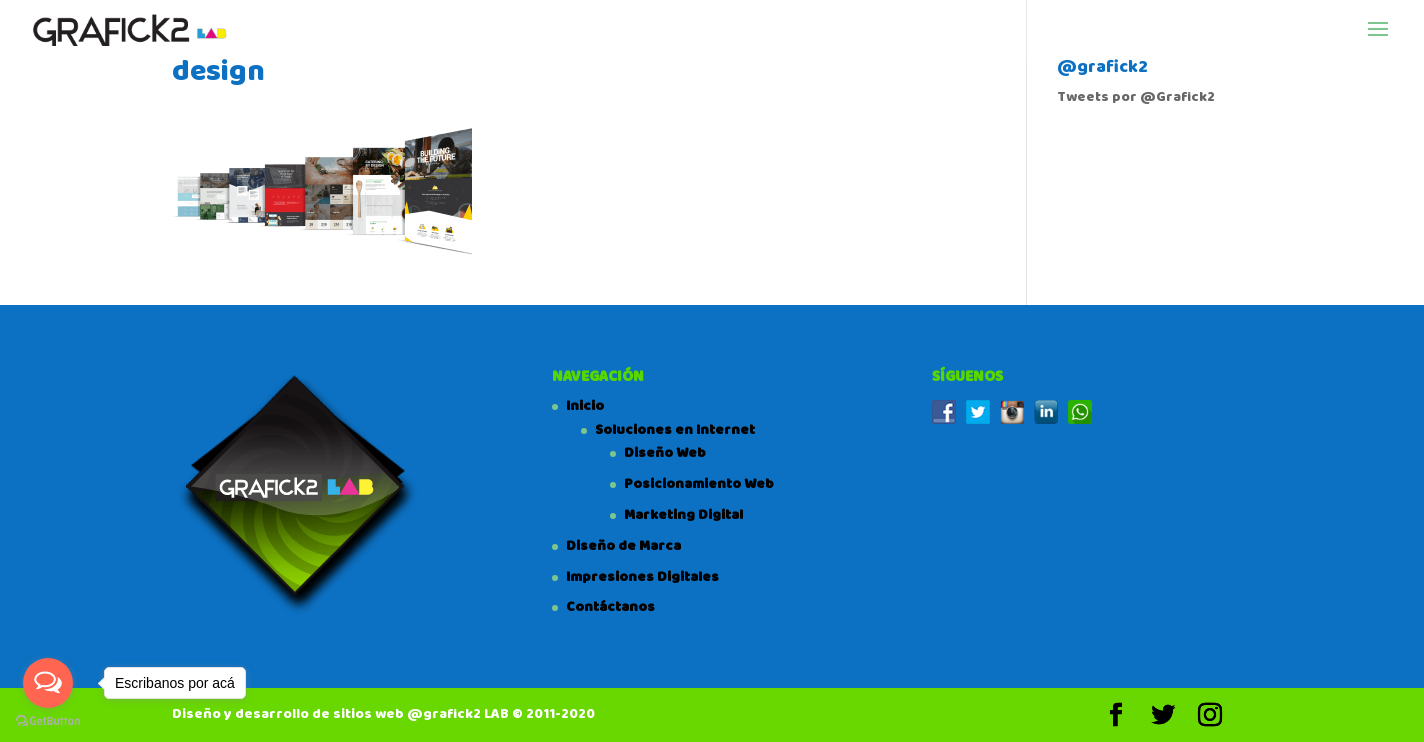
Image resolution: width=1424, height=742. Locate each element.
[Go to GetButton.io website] (48, 721)
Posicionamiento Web (699, 484)
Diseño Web (665, 453)
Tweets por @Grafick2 (1136, 97)
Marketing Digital (683, 515)
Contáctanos (610, 607)
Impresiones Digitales (642, 577)
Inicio (585, 406)
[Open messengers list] (48, 683)
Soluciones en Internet (675, 430)
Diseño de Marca (623, 546)
